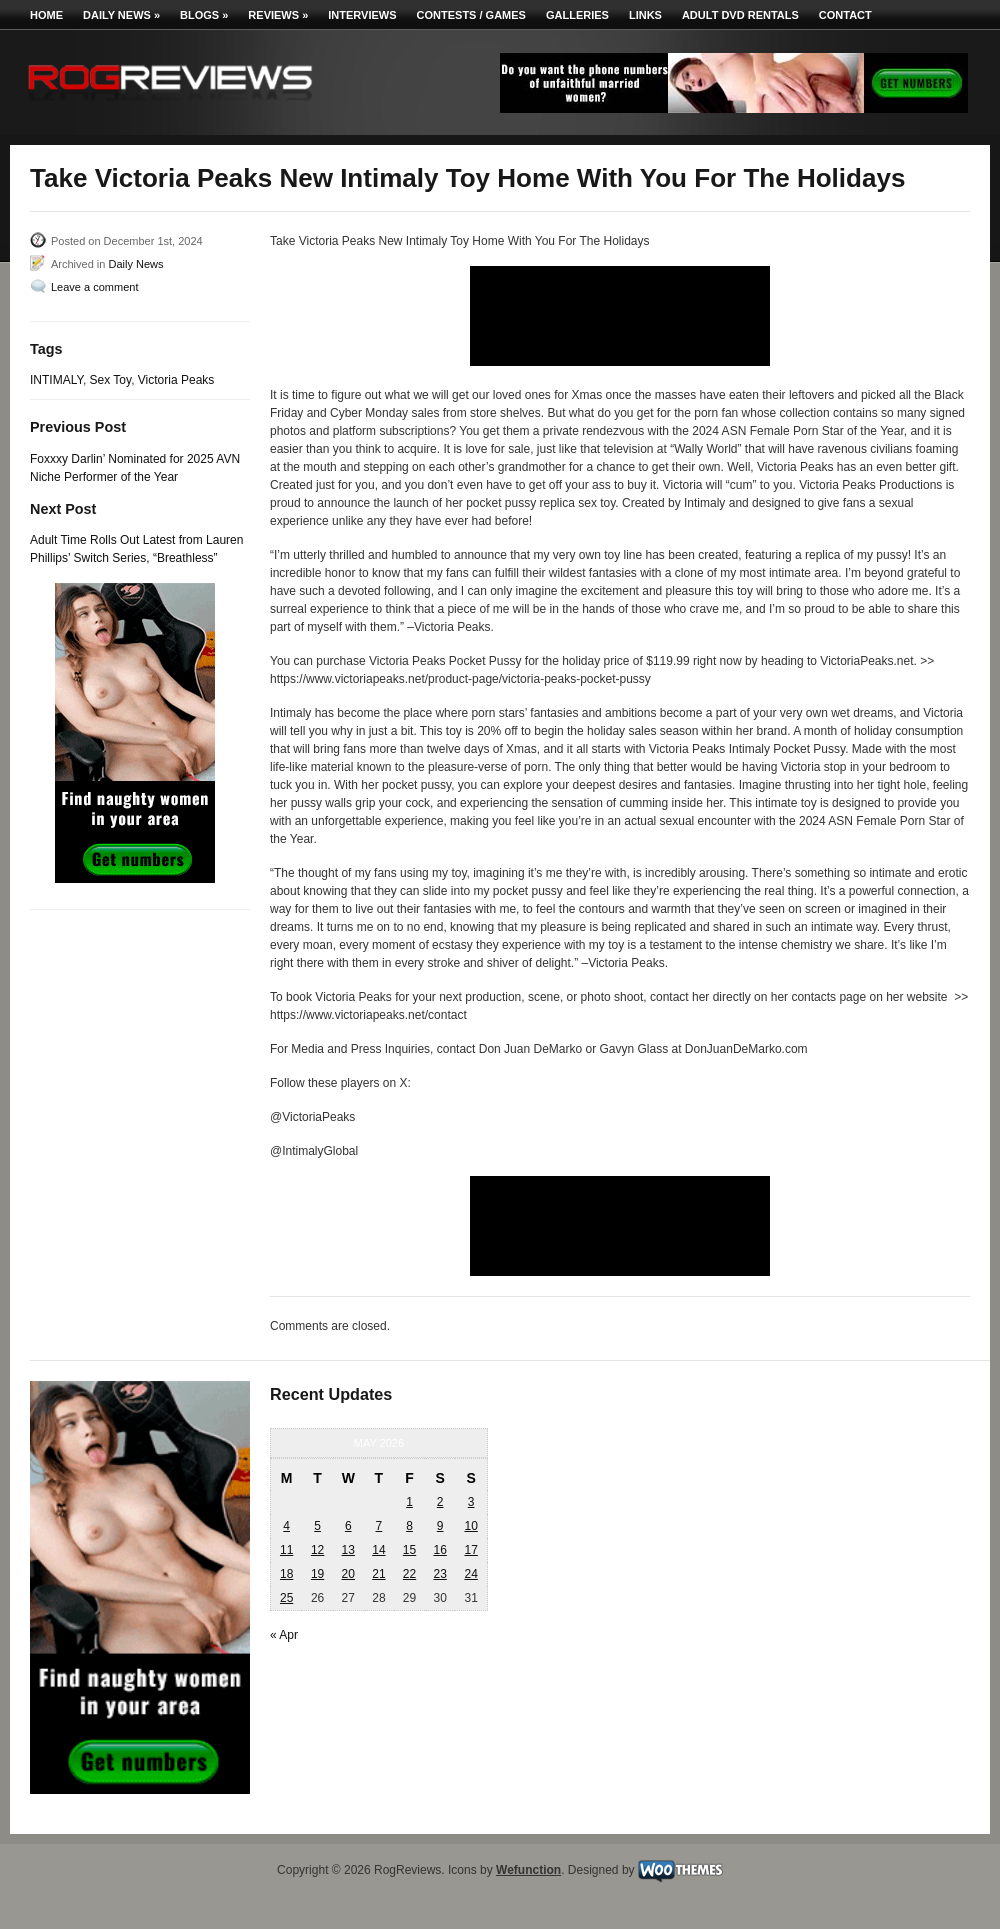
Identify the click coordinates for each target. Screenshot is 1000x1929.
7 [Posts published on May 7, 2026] (379, 1526)
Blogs (204, 15)
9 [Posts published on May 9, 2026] (440, 1526)
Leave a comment (94, 287)
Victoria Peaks (176, 380)
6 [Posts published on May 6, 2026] (348, 1526)
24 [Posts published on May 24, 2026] (470, 1574)
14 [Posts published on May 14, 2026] (378, 1550)
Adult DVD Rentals (740, 15)
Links (645, 15)
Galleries (577, 15)
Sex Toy (111, 380)
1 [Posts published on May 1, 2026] (409, 1502)
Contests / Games (471, 15)
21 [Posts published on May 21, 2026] (378, 1574)
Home (46, 15)
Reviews (278, 15)
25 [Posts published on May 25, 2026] (286, 1598)
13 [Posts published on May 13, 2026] (348, 1550)
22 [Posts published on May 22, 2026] (409, 1574)
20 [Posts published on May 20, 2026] (348, 1574)
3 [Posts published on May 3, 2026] (471, 1502)
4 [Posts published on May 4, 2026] (286, 1526)
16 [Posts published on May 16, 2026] (439, 1550)
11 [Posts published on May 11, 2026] (286, 1550)
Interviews (362, 15)
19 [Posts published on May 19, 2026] (317, 1574)
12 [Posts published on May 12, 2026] (317, 1550)
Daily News (121, 15)
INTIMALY (56, 380)
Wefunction (528, 1870)
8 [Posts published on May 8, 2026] (409, 1526)
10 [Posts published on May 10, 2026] (470, 1526)
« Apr (284, 1635)
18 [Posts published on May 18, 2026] (286, 1574)
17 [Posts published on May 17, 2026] (470, 1550)
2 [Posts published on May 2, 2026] (440, 1502)
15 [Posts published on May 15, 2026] (409, 1550)
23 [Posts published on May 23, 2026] (439, 1574)
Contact (845, 15)
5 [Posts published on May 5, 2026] (317, 1526)
